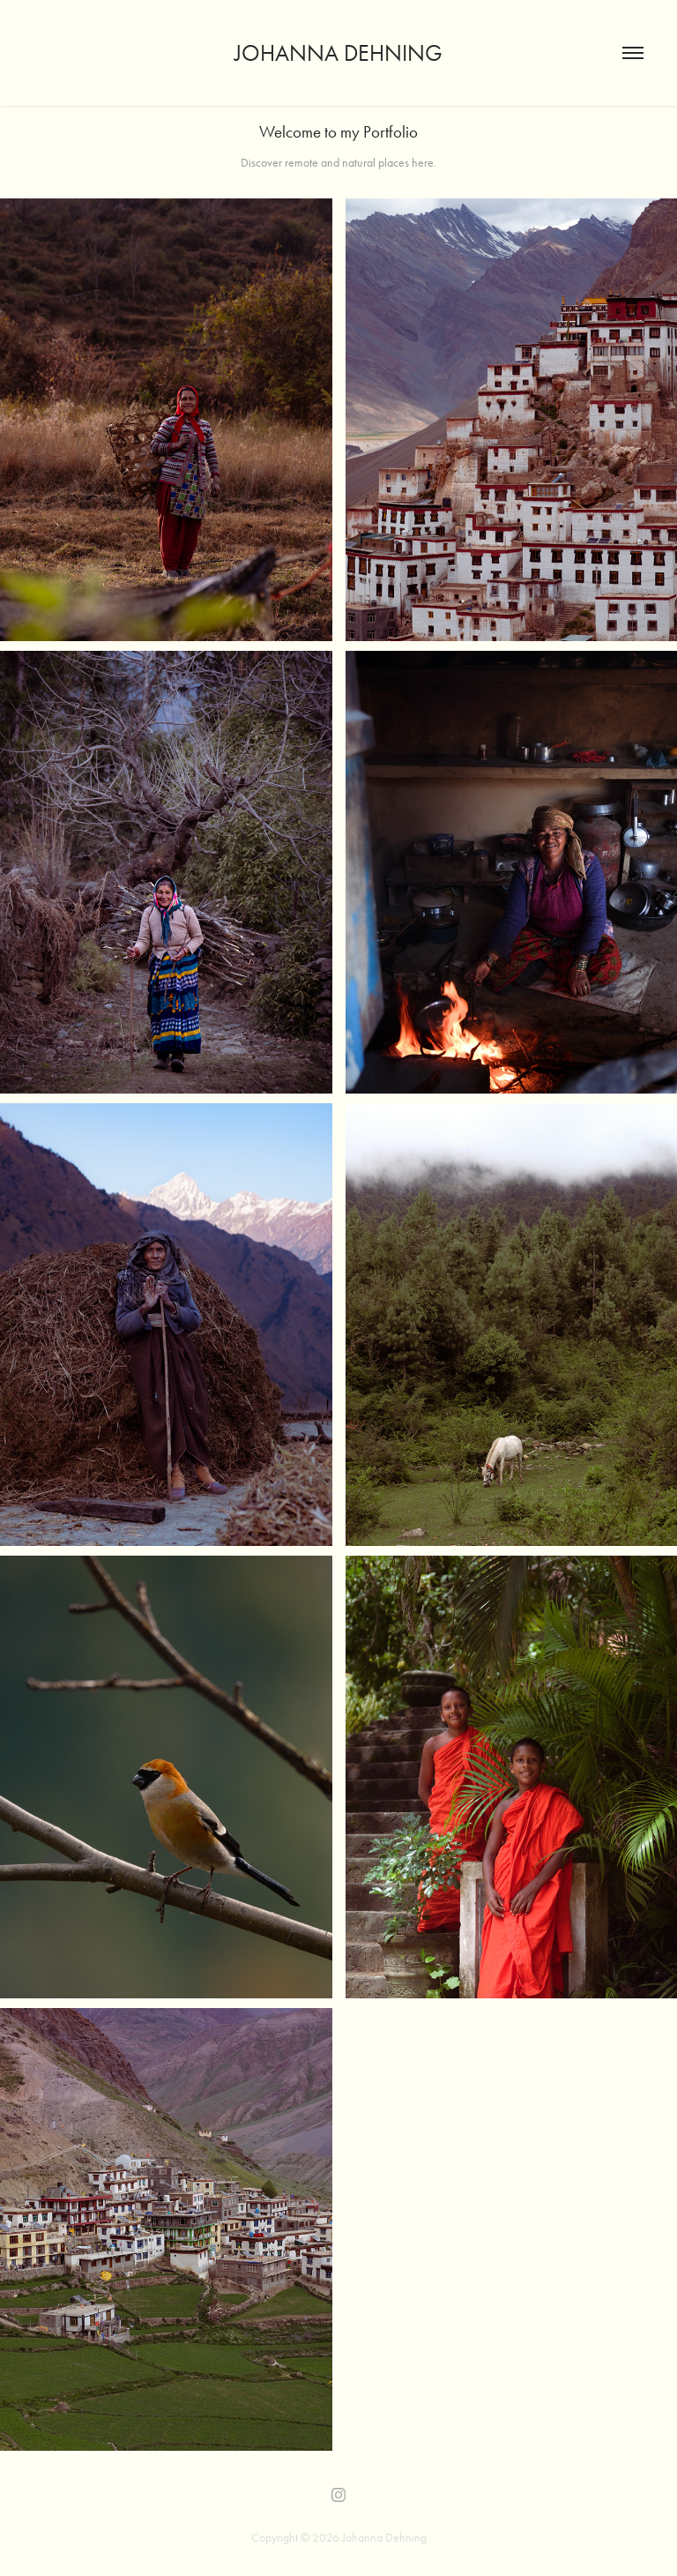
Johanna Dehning (338, 53)
